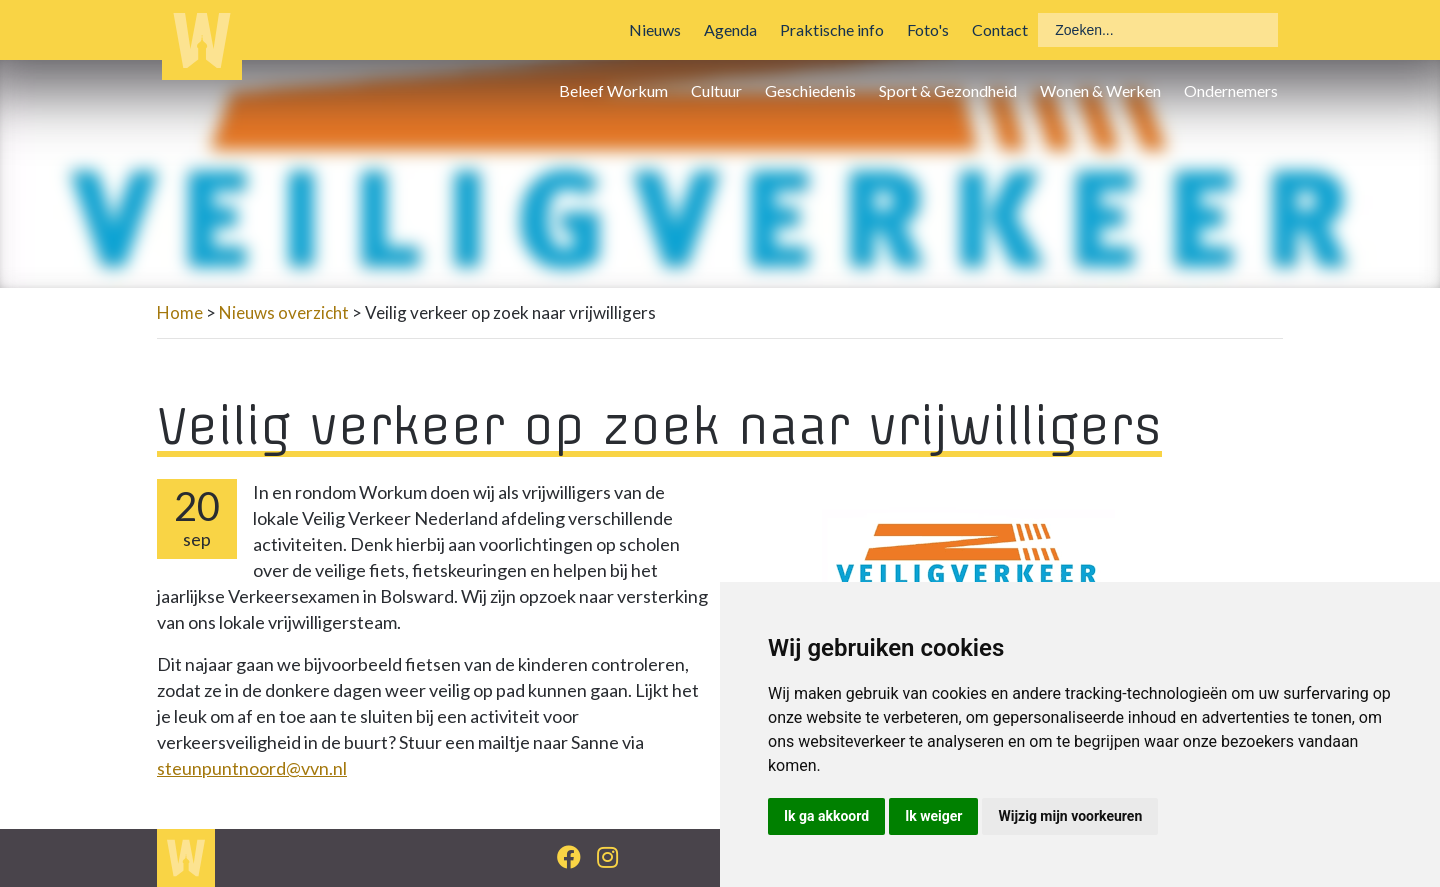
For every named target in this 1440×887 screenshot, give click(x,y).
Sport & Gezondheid (948, 90)
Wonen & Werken (1100, 90)
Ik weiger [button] (933, 816)
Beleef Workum (613, 90)
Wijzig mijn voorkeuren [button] (1070, 816)
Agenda (730, 29)
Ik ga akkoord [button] (826, 816)
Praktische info (832, 29)
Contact (1000, 29)
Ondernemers (1231, 90)
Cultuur (716, 90)
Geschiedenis (810, 90)
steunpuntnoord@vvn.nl (252, 768)
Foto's (928, 29)
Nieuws (655, 29)
